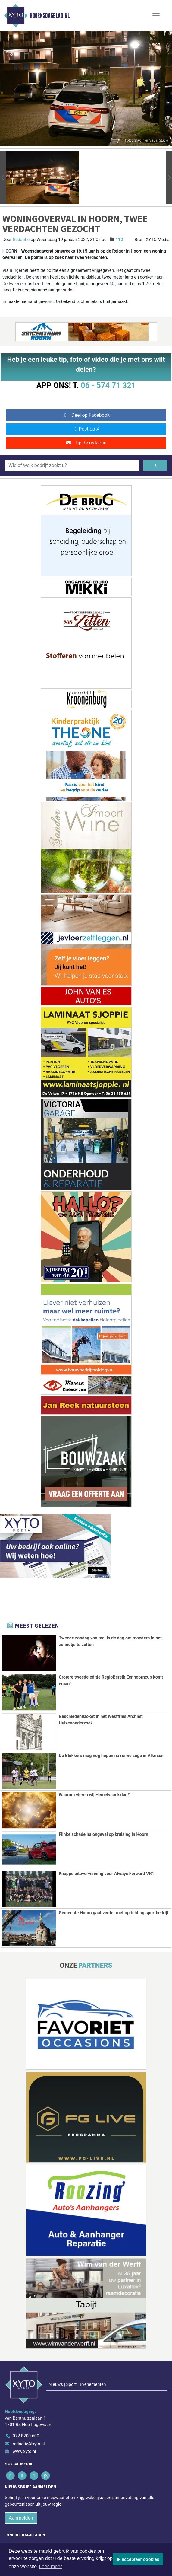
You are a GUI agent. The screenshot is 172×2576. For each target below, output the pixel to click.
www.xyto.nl (24, 2424)
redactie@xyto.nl (29, 2416)
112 (119, 239)
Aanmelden (21, 2491)
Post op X (86, 429)
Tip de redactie (86, 443)
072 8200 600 (26, 2409)
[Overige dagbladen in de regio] (83, 2530)
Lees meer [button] (50, 2566)
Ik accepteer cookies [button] (138, 2559)
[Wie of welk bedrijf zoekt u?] (72, 465)
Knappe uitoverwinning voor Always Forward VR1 (106, 1873)
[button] (3, 177)
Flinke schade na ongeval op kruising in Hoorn (103, 1834)
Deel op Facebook (86, 415)
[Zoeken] (155, 465)
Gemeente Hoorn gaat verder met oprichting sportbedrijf (113, 1912)
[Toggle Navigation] (156, 15)
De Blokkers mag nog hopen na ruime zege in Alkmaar (111, 1755)
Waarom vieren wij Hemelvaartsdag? (94, 1794)
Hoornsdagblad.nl (50, 16)
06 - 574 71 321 (108, 385)
